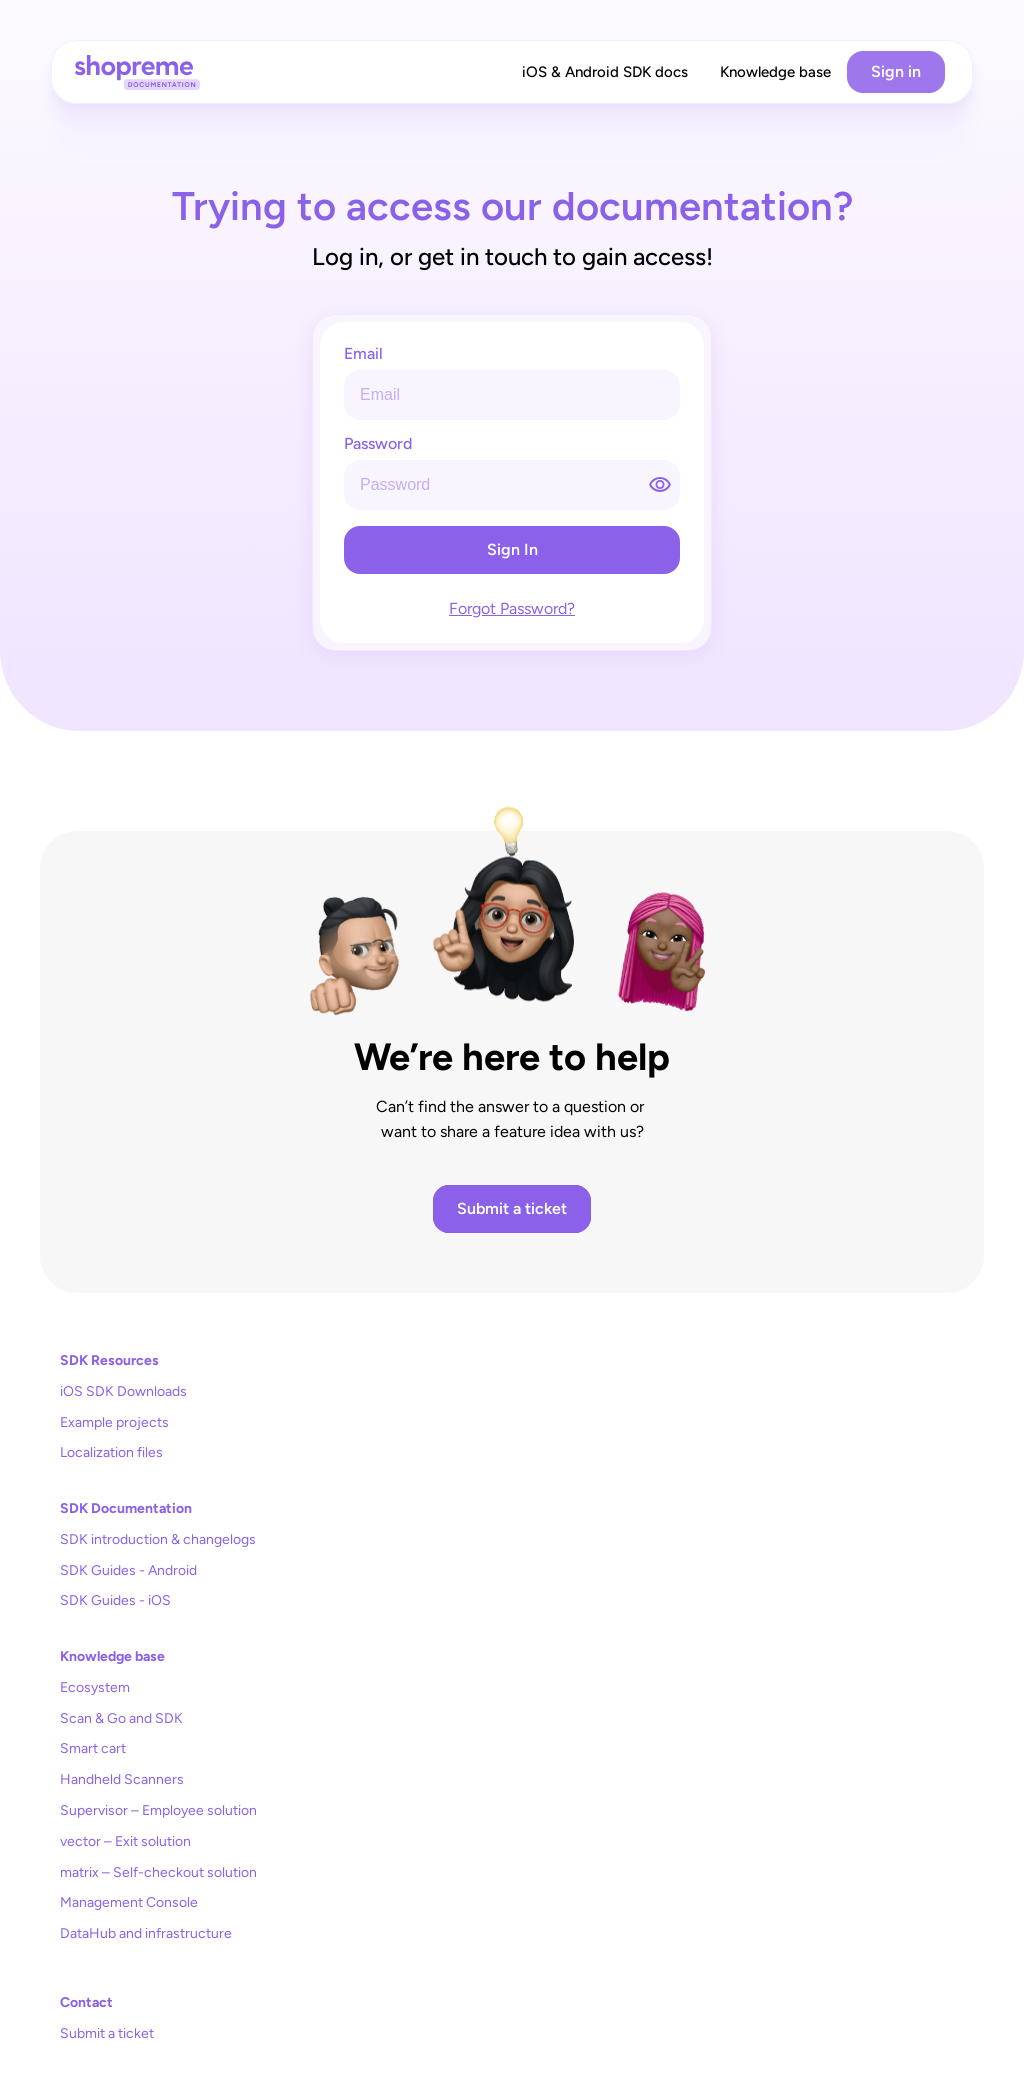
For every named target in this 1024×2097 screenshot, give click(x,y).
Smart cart (93, 1748)
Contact (86, 2002)
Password (378, 444)
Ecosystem (95, 1687)
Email (363, 354)
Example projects (114, 1422)
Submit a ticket (107, 2033)
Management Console (129, 1902)
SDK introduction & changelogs (158, 1539)
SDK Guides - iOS (115, 1600)
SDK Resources (109, 1360)
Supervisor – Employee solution (158, 1810)
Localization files (111, 1452)
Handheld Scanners (122, 1779)
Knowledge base (112, 1656)
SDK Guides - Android (128, 1570)
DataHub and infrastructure (146, 1933)
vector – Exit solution (125, 1841)
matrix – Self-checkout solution (158, 1872)
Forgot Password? (512, 608)
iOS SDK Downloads (123, 1391)
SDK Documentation (126, 1508)
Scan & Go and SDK (121, 1718)
